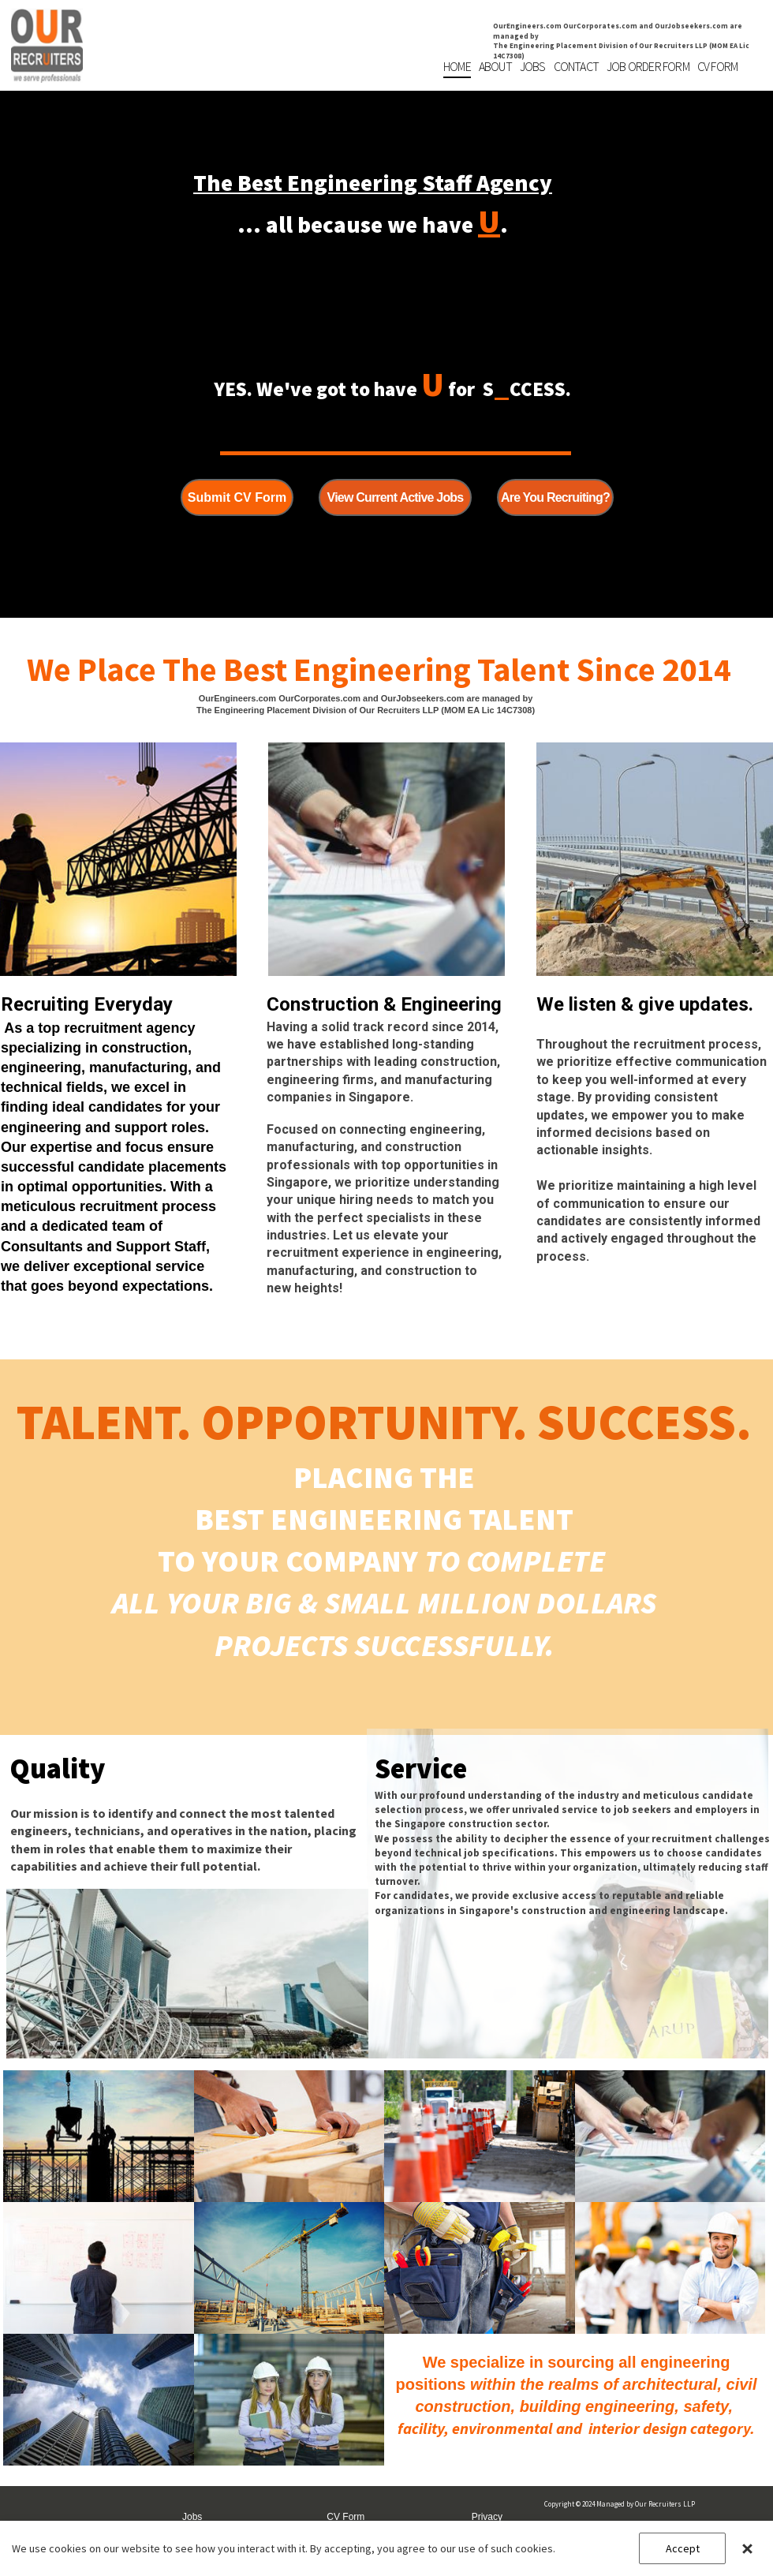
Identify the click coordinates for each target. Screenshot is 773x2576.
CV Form (345, 2516)
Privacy (487, 2516)
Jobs (192, 2516)
